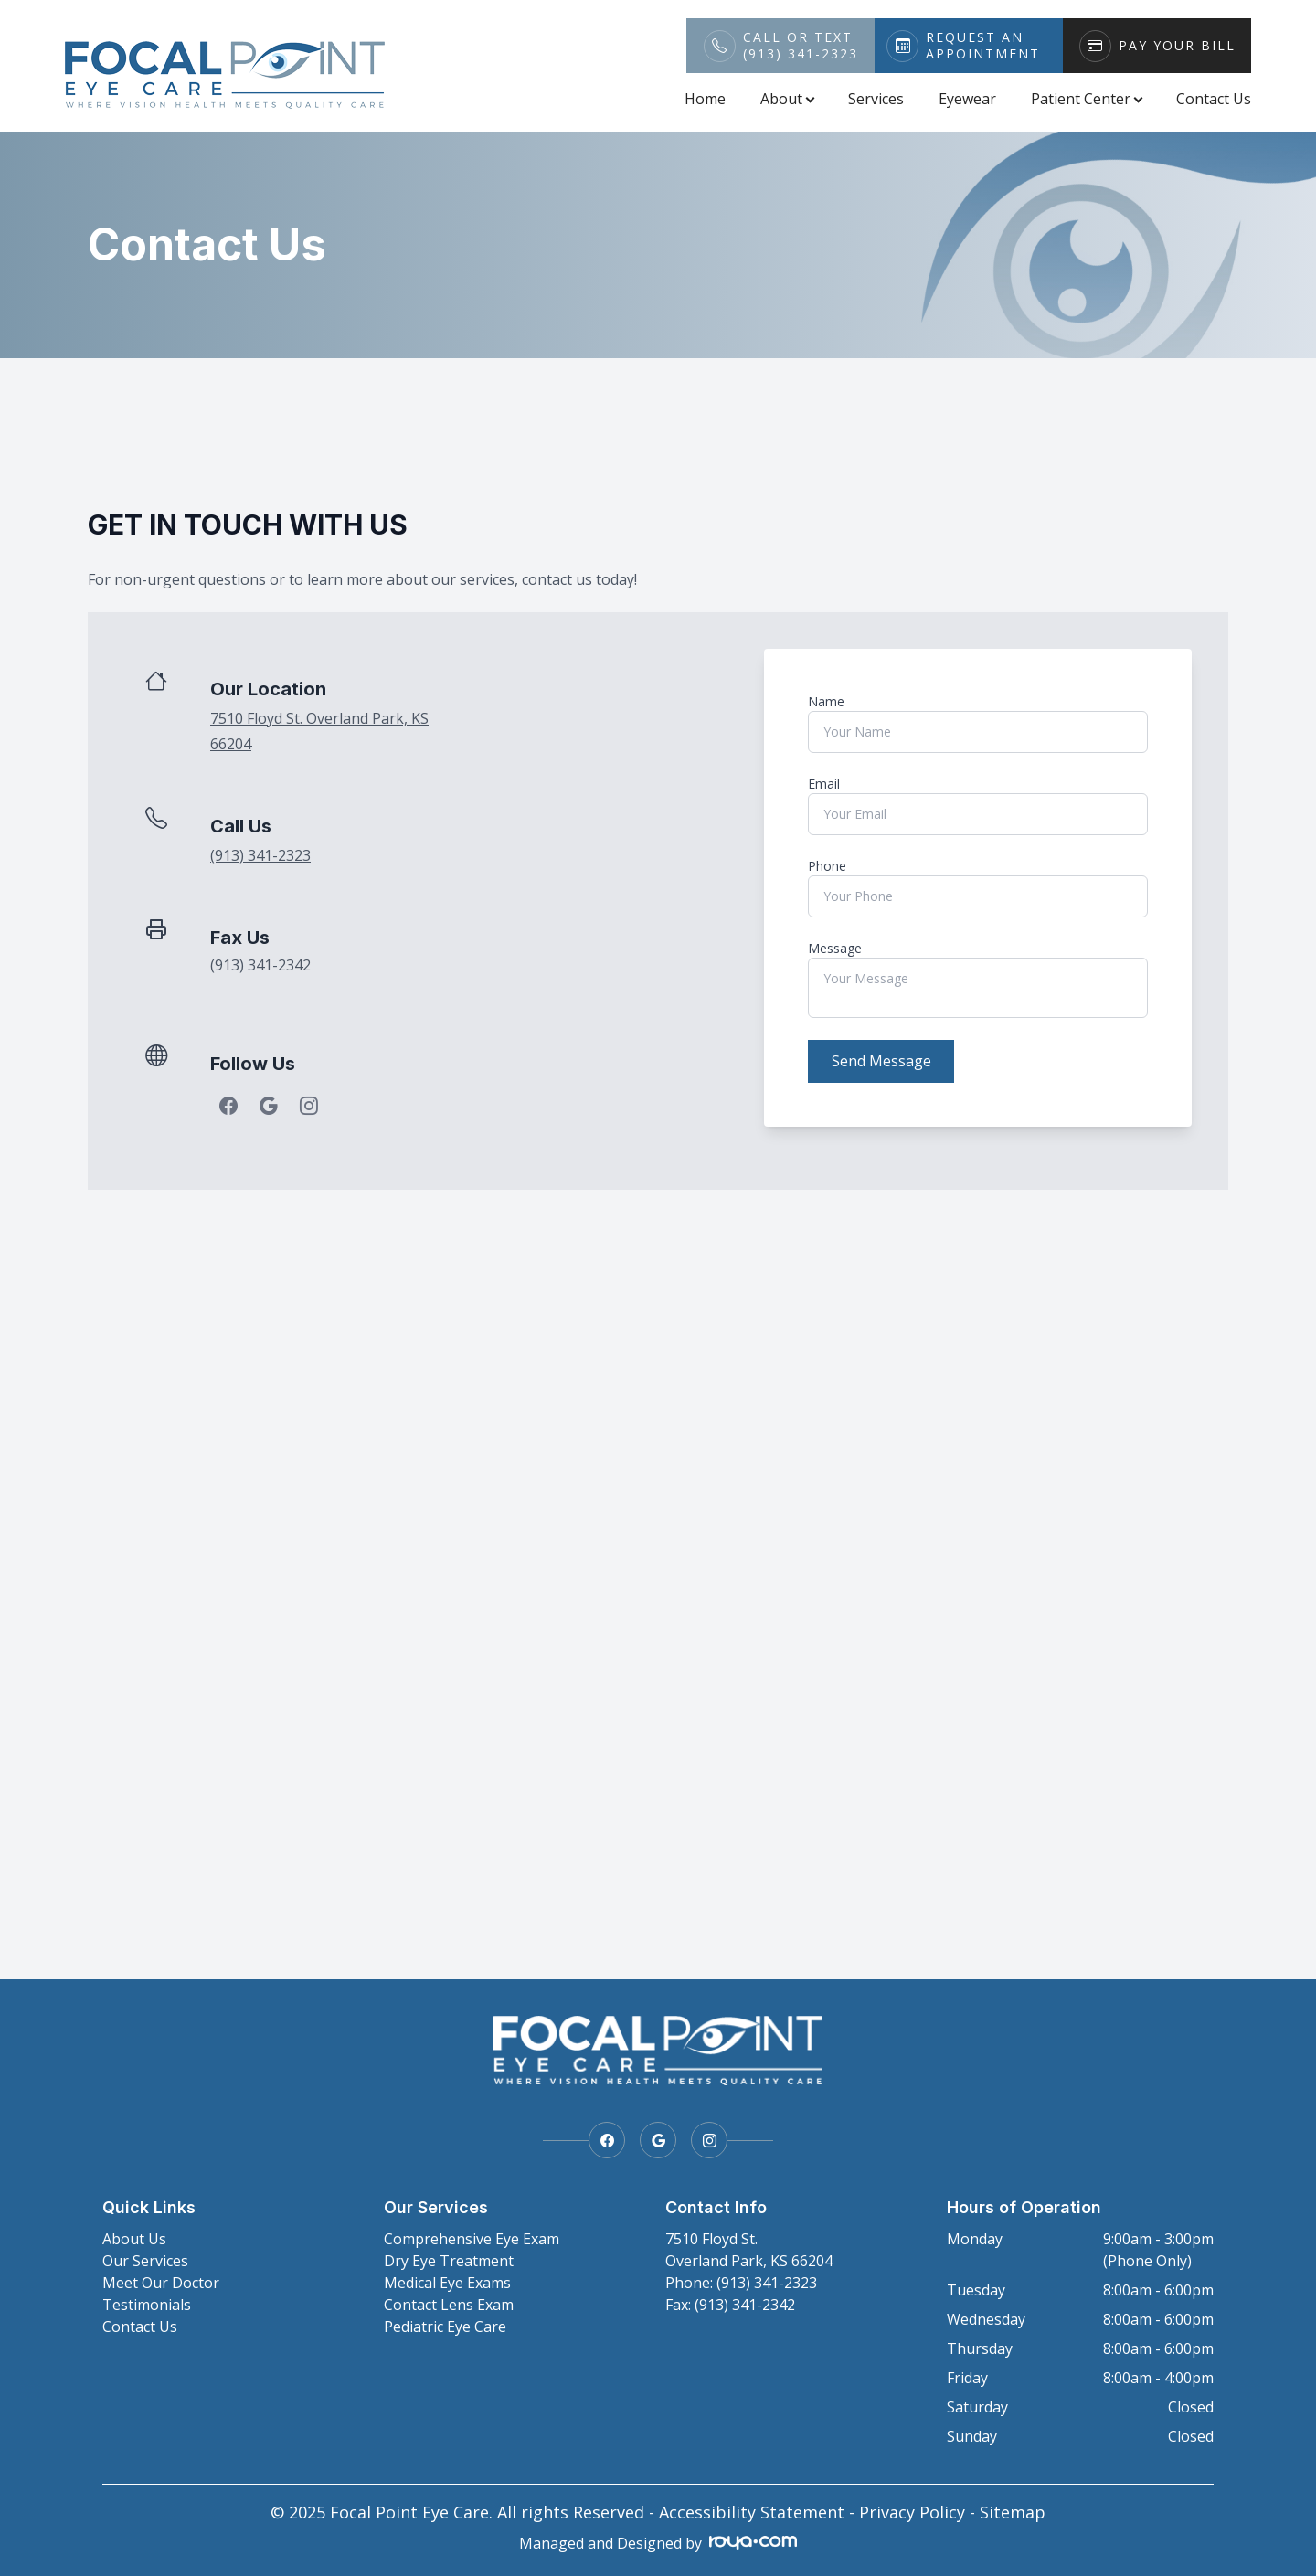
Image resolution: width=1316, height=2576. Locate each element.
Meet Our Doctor (160, 2283)
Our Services (145, 2261)
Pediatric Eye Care (445, 2326)
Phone (827, 866)
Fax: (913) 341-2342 (730, 2305)
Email (824, 783)
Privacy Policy (912, 2512)
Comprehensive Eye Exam (471, 2239)
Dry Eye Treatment (449, 2261)
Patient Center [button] (1086, 99)
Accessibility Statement (751, 2512)
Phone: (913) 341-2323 (741, 2283)
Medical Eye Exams (447, 2283)
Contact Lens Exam (449, 2305)
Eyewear (967, 99)
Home (705, 99)
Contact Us (1213, 99)
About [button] (786, 99)
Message (835, 948)
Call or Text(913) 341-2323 (800, 45)
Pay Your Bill (1177, 45)
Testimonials (146, 2305)
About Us (134, 2239)
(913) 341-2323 (260, 855)
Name (826, 701)
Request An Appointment (983, 45)
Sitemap (1012, 2512)
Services (876, 99)
